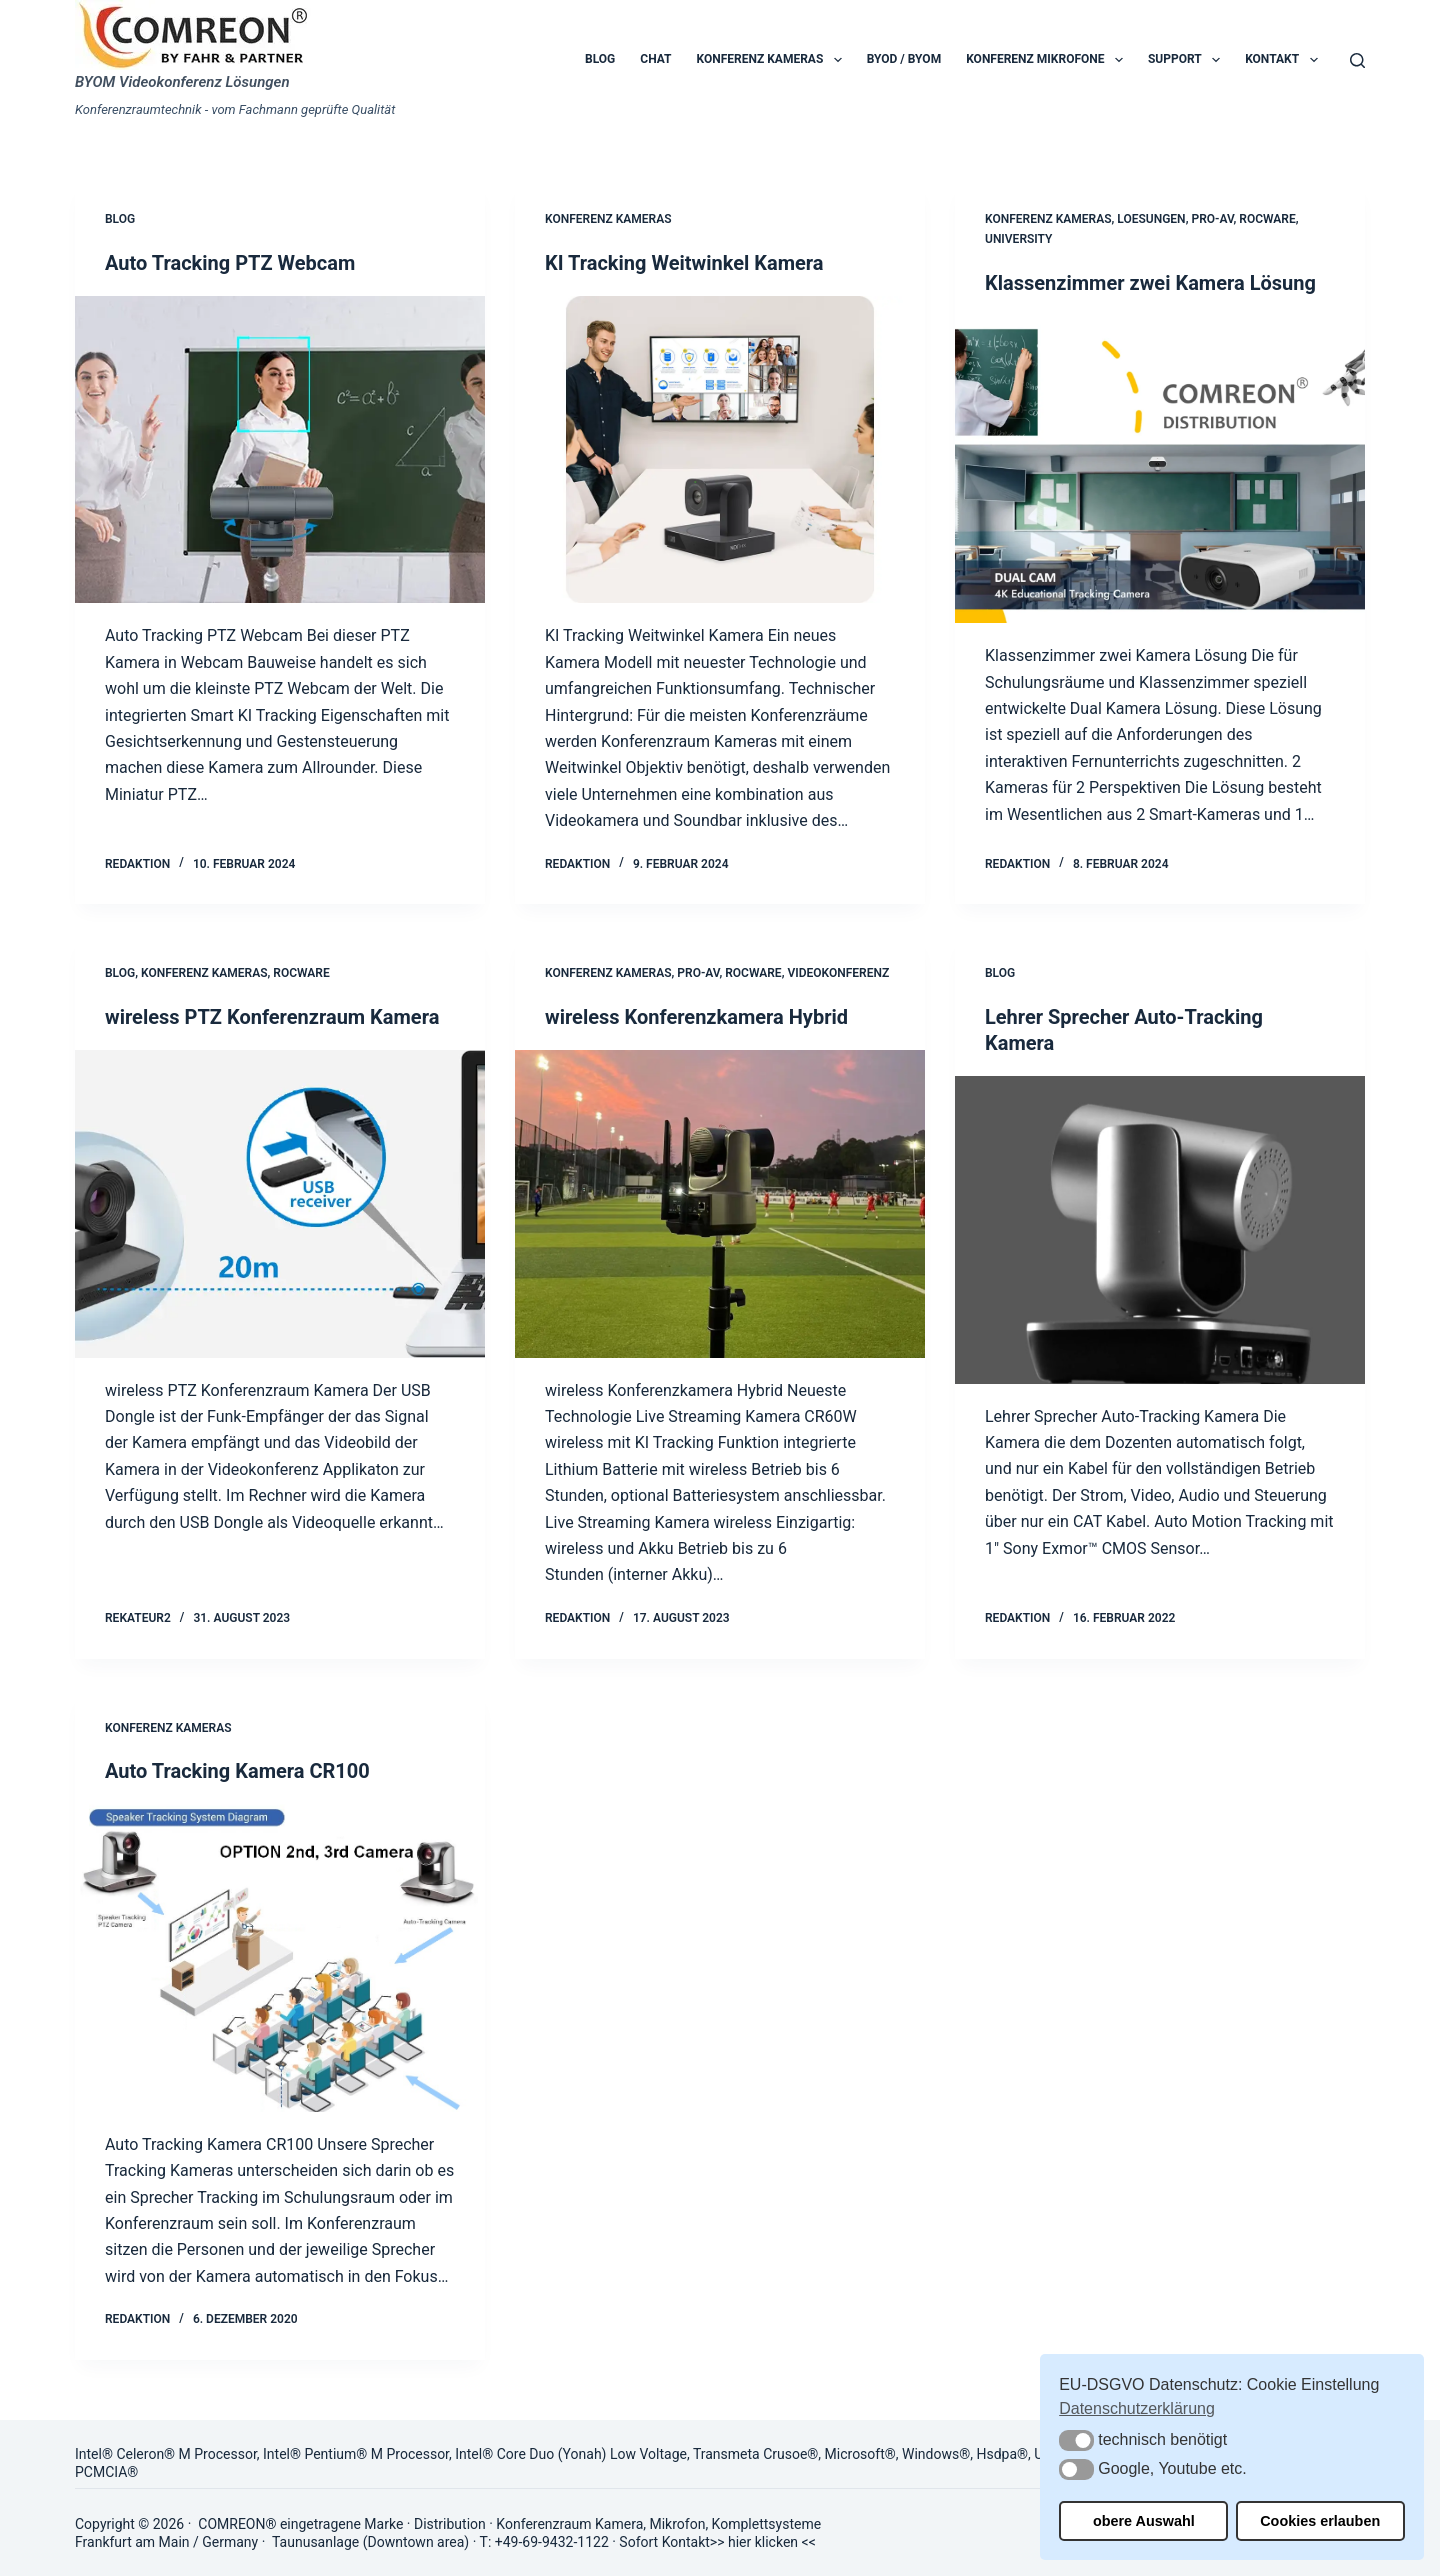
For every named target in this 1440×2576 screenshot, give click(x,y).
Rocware (1267, 219)
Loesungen (1151, 219)
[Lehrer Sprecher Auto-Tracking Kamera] (1160, 1230)
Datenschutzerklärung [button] (1137, 2408)
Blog (600, 59)
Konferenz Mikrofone (1048, 60)
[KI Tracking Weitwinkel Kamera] (720, 450)
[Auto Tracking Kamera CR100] (280, 1958)
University (1018, 239)
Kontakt (1285, 60)
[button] (1076, 2440)
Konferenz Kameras (773, 60)
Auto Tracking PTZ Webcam (230, 263)
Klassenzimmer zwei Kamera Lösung (1150, 283)
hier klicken (763, 2542)
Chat (655, 59)
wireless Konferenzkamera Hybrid (696, 1017)
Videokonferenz (838, 973)
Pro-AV (1212, 219)
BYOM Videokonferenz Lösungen (182, 82)
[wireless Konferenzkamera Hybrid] (720, 1204)
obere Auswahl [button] (1144, 2521)
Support (1188, 60)
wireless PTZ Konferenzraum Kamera (272, 1017)
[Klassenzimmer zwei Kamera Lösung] (1160, 470)
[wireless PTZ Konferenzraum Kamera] (280, 1204)
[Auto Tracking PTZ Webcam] (280, 450)
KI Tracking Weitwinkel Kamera (684, 263)
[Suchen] (1357, 60)
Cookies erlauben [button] (1320, 2521)
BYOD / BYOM (904, 59)
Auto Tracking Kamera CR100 (237, 1771)
